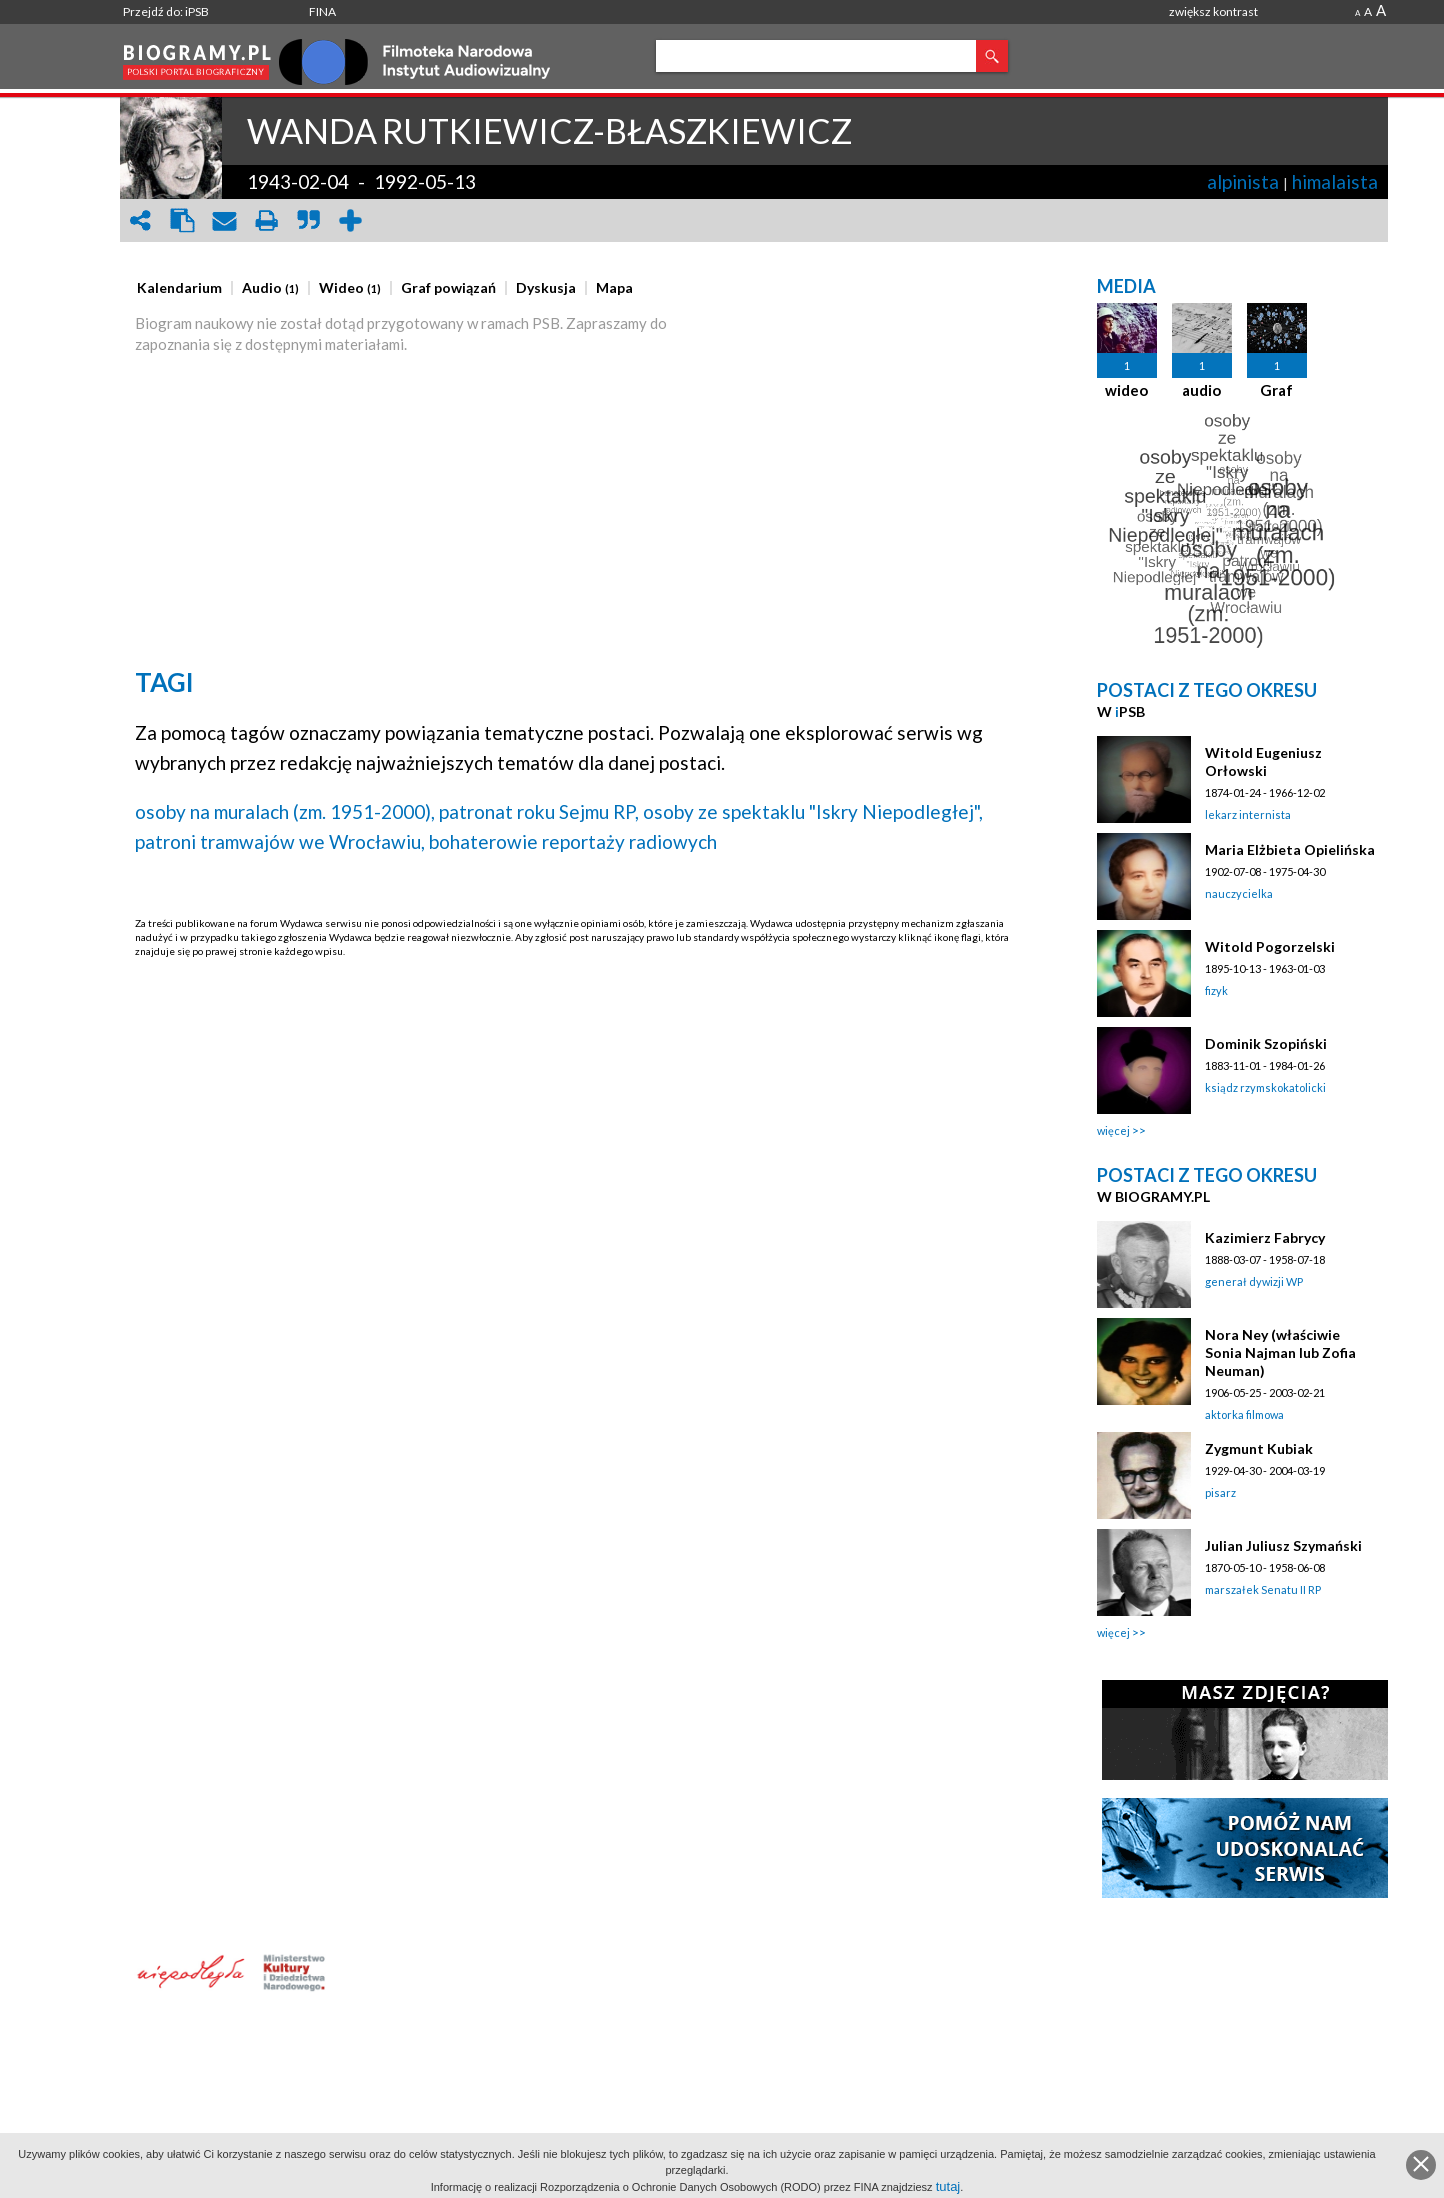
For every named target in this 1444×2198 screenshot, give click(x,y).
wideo (1126, 390)
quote (308, 220)
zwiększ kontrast (1213, 11)
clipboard (182, 220)
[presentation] (179, 288)
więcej (1113, 1130)
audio (1201, 390)
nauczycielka (1239, 893)
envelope (224, 220)
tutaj (948, 2186)
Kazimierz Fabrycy (1265, 1237)
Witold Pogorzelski (1270, 946)
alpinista (1243, 181)
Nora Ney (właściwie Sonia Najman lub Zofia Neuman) (1280, 1352)
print (266, 220)
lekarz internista (1248, 814)
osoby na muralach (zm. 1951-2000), (285, 811)
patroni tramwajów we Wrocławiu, (280, 841)
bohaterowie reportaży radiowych (573, 841)
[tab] (184, 288)
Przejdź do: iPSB (166, 11)
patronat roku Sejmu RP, (539, 811)
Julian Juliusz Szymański (1283, 1545)
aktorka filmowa (1244, 1414)
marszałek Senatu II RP (1263, 1589)
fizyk (1216, 990)
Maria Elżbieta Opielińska (1290, 849)
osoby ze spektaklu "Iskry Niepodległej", (813, 811)
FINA (322, 11)
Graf (1276, 390)
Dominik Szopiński (1266, 1043)
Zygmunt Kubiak (1259, 1448)
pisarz (1220, 1492)
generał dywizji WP (1254, 1281)
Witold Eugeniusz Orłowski (1263, 761)
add (350, 220)
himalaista (1335, 181)
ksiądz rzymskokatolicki (1265, 1087)
